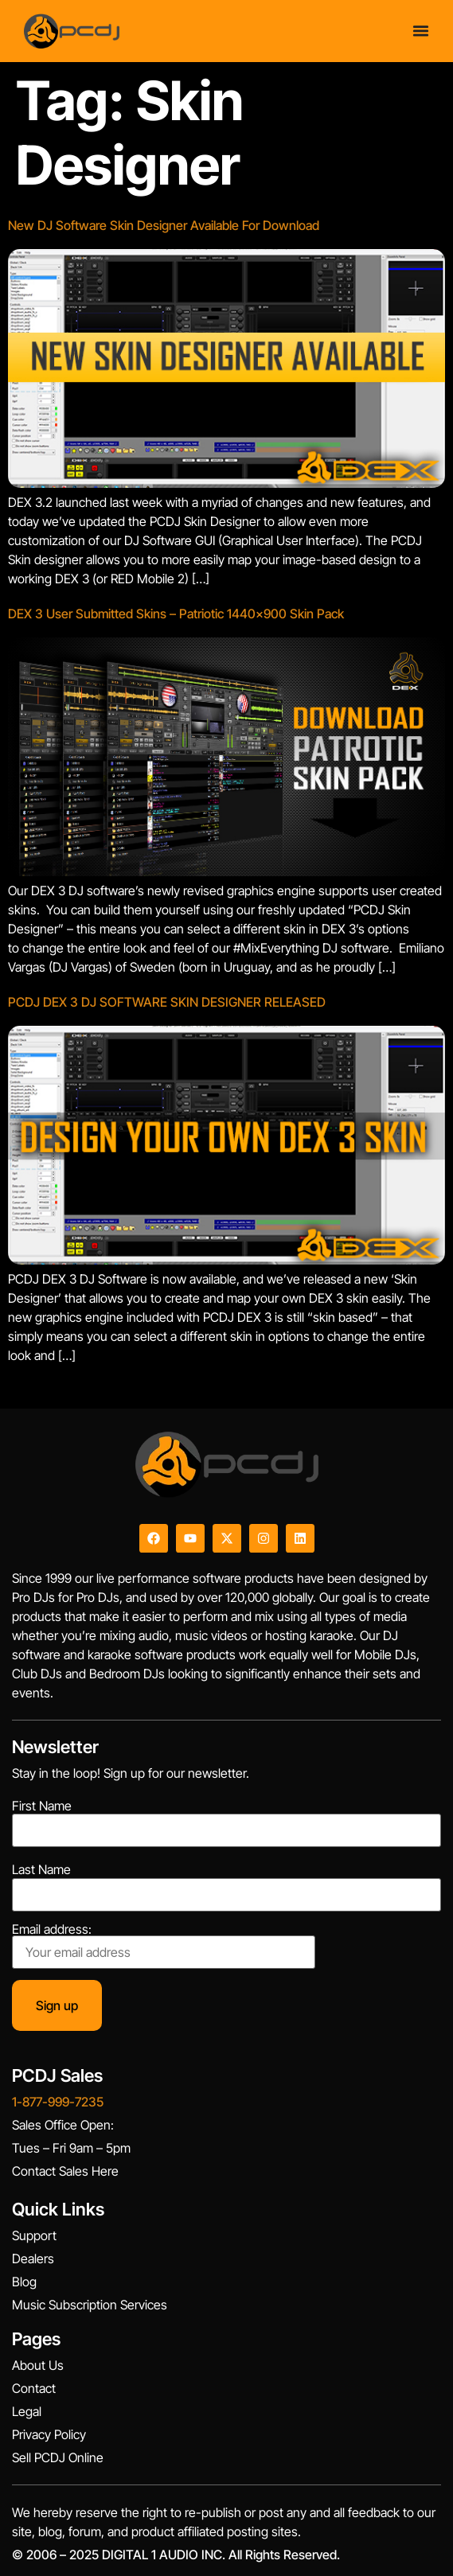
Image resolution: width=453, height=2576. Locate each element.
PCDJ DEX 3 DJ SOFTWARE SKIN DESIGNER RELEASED (167, 1002)
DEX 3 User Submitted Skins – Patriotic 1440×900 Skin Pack (176, 614)
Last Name (41, 1869)
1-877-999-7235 (57, 2102)
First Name (42, 1805)
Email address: (163, 1946)
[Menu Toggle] (420, 30)
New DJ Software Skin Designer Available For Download (163, 225)
